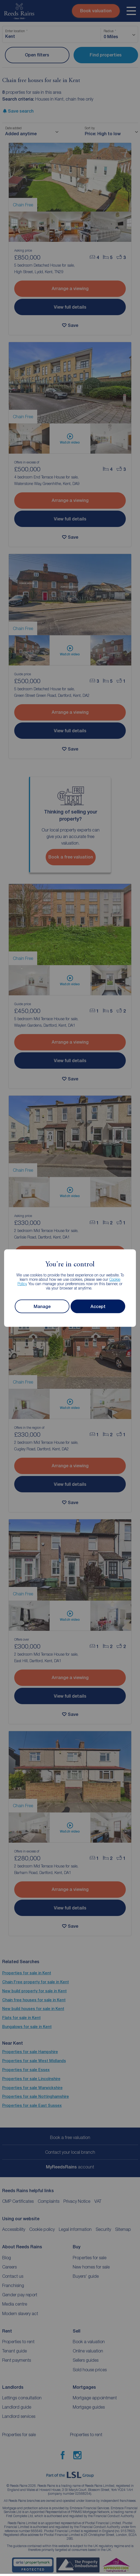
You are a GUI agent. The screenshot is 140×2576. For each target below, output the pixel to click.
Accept (98, 1306)
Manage (42, 1306)
